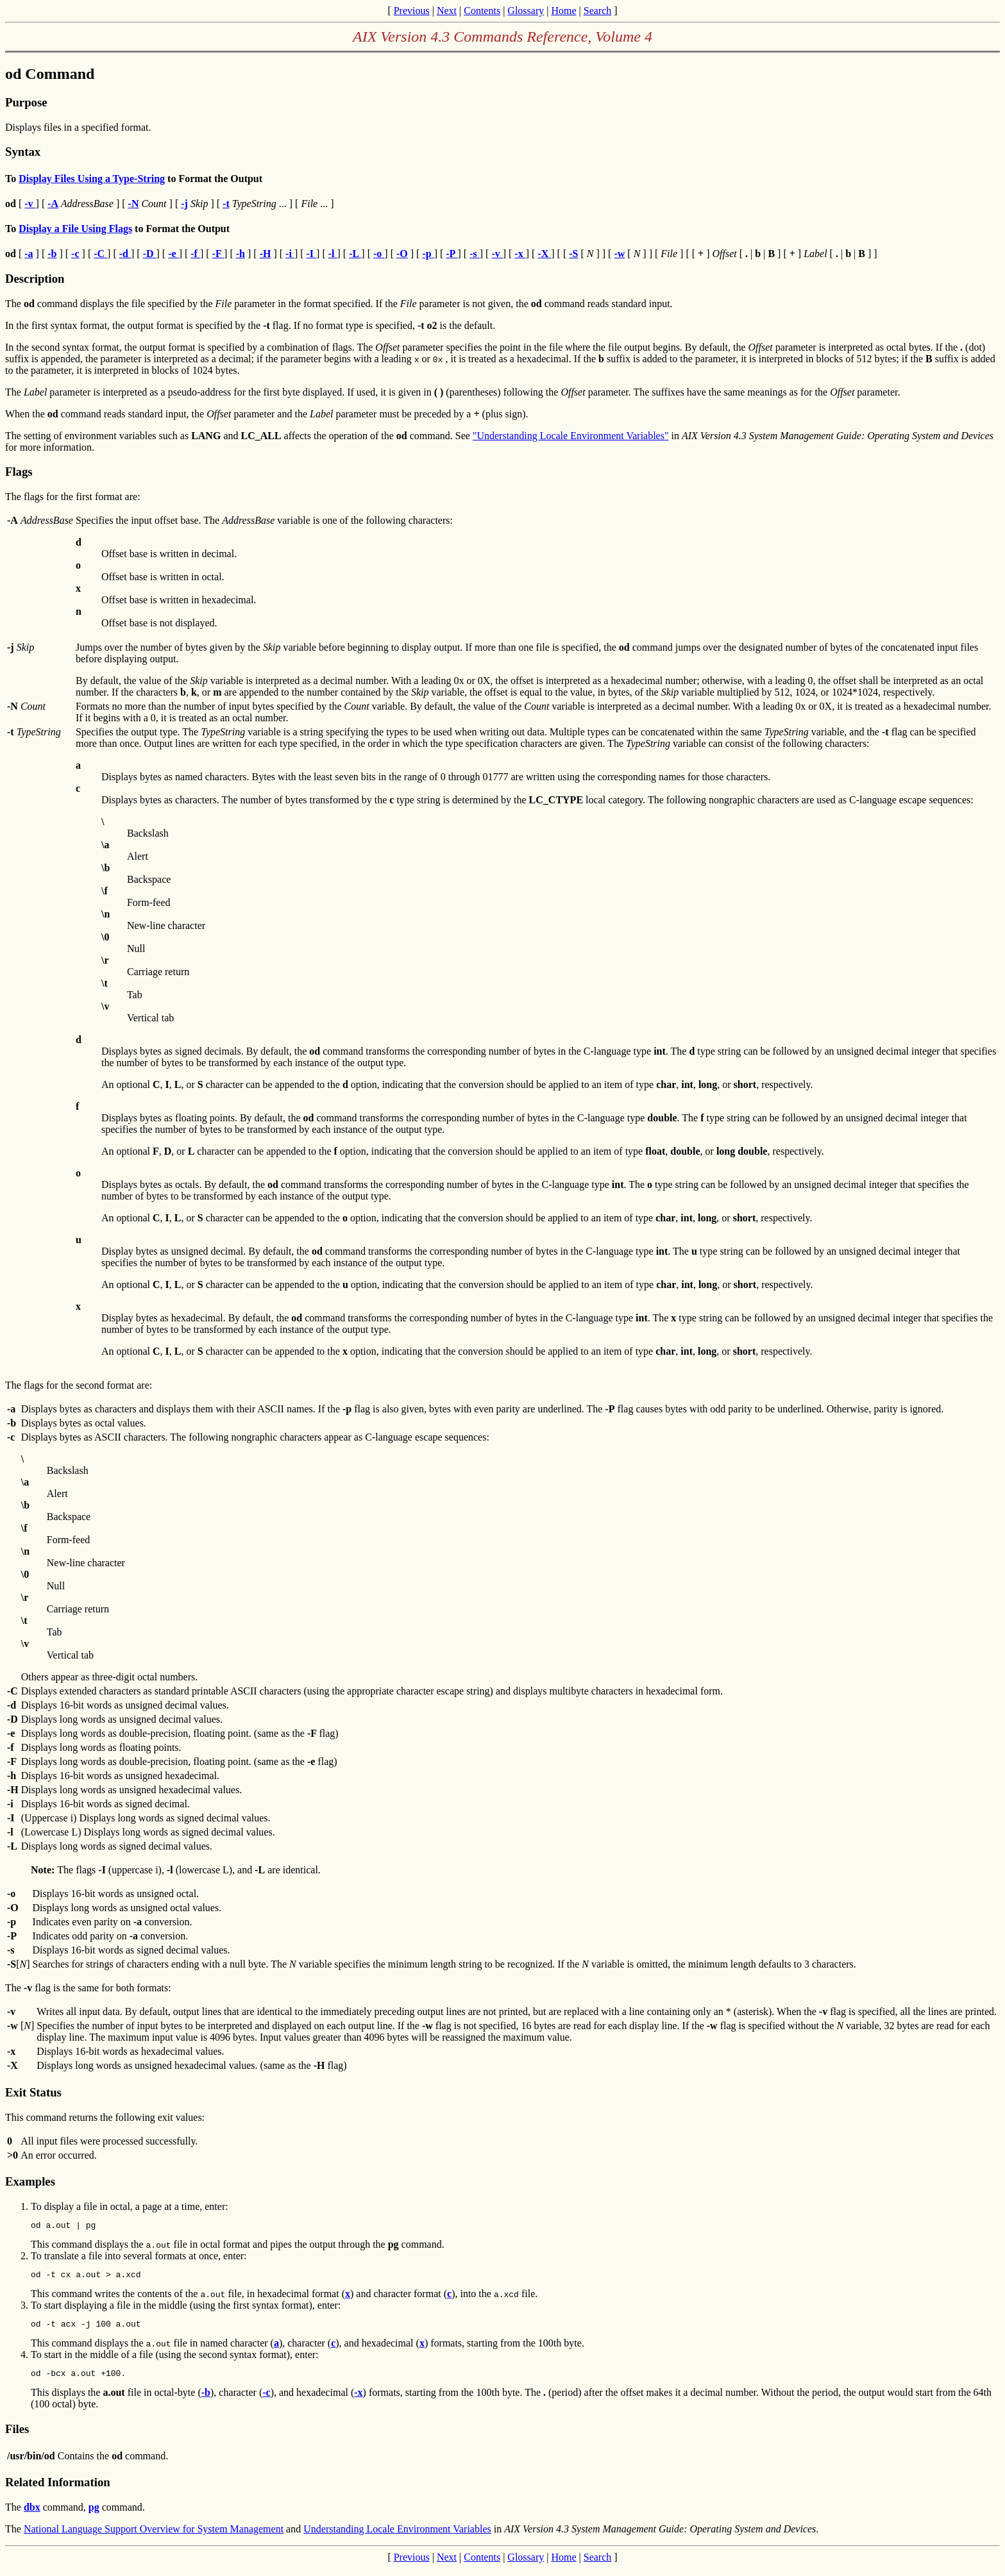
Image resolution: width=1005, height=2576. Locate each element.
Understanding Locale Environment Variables (397, 2536)
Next (447, 10)
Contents (482, 10)
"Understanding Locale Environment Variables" (571, 435)
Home (563, 10)
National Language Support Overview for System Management (153, 2536)
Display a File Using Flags (75, 228)
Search (598, 10)
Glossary (525, 10)
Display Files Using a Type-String (92, 178)
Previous (412, 10)
